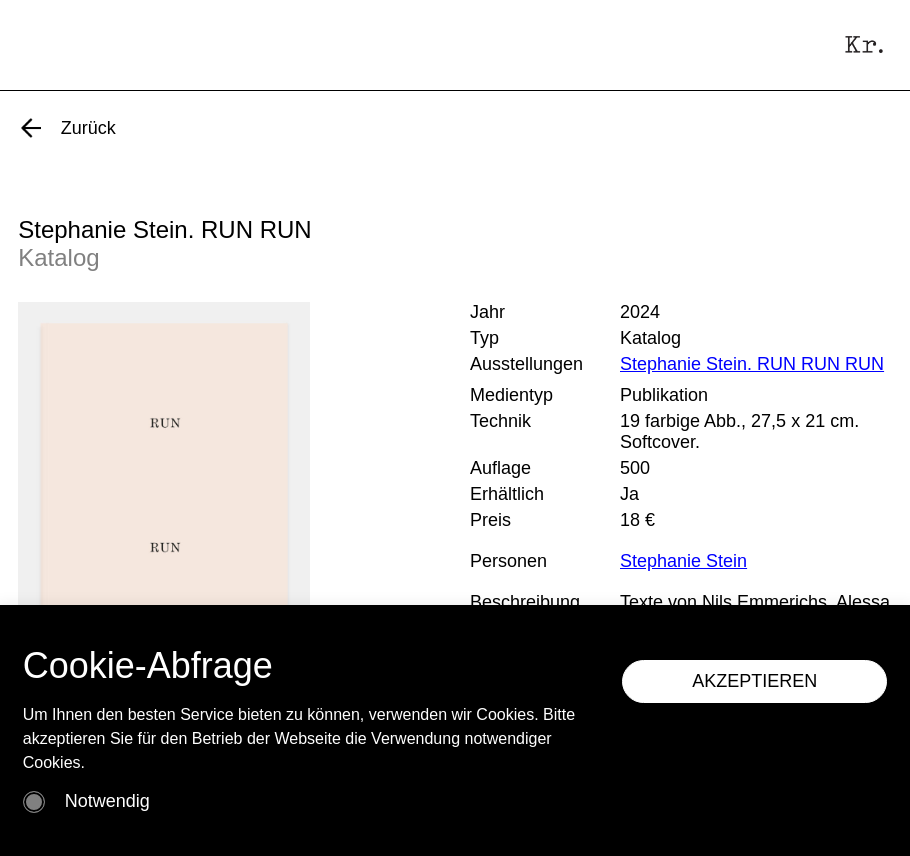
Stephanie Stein (683, 561)
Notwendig (107, 801)
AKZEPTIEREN (754, 681)
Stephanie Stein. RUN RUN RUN (752, 364)
